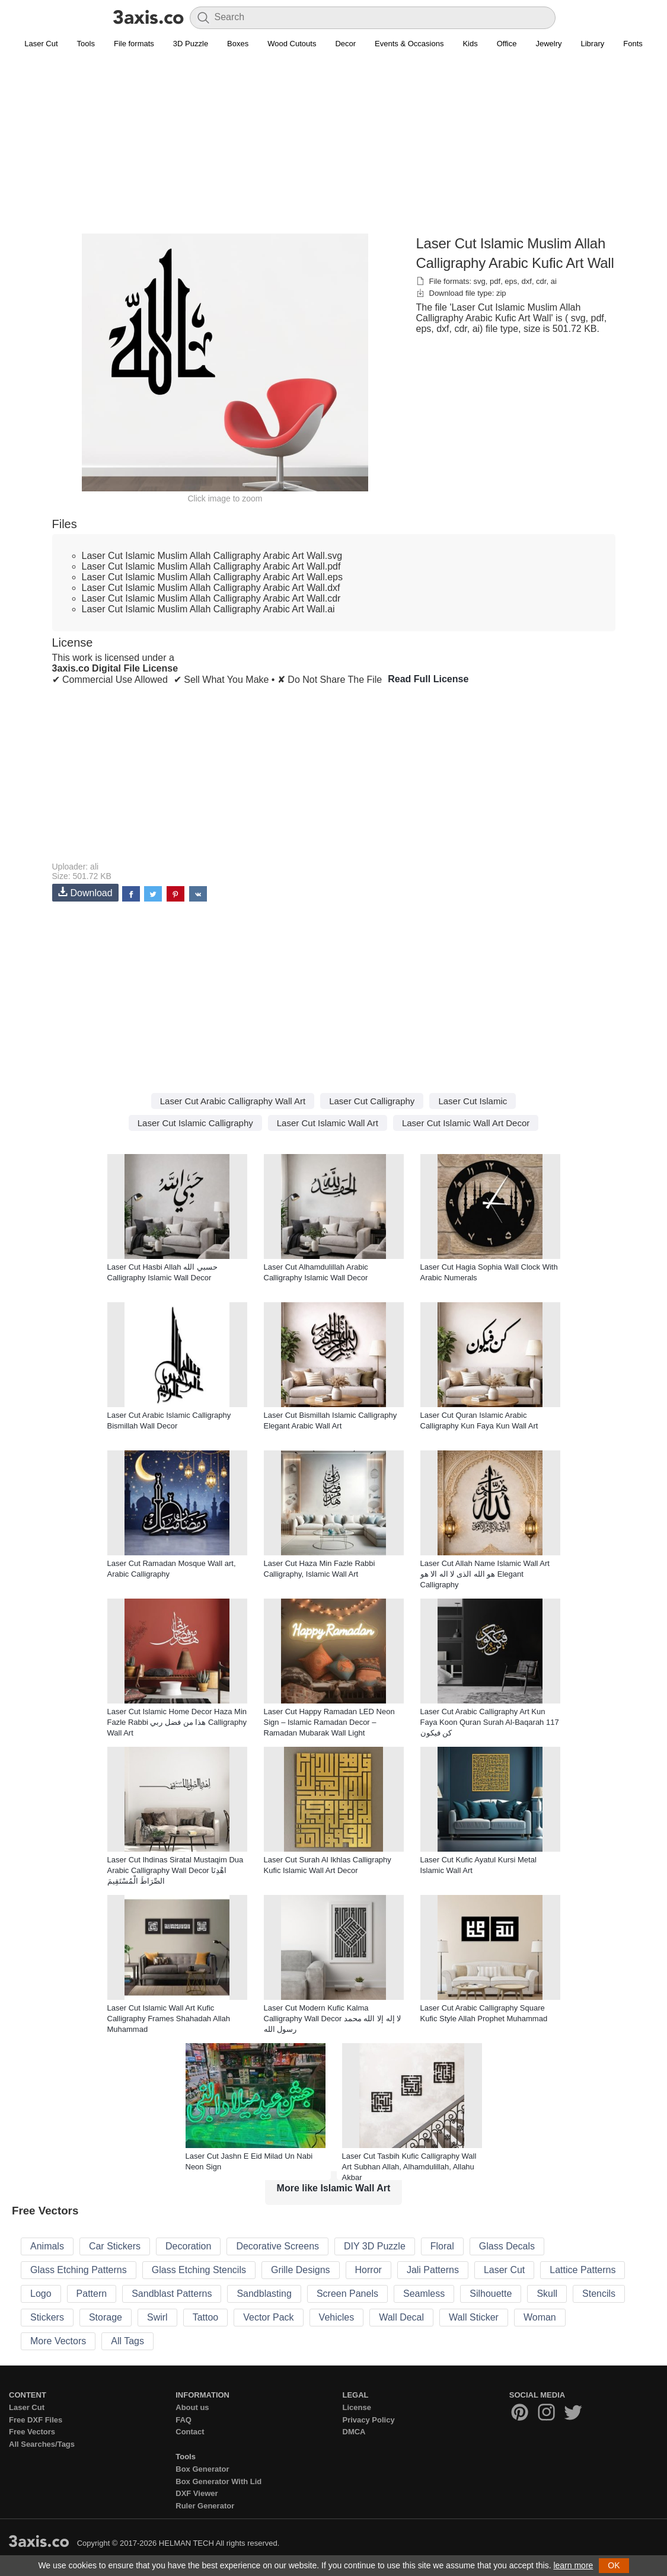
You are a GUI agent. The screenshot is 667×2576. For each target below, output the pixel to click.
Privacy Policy (369, 2419)
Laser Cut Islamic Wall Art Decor (465, 1123)
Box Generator (202, 2469)
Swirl (157, 2317)
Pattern (91, 2294)
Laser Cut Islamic (472, 1101)
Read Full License (428, 679)
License (357, 2407)
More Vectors (58, 2341)
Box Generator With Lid (218, 2481)
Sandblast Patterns (172, 2294)
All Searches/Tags (42, 2444)
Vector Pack (268, 2317)
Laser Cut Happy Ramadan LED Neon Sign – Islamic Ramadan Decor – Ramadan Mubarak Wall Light (329, 1722)
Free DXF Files (35, 2419)
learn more (573, 2565)
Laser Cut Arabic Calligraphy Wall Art (232, 1101)
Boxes (237, 43)
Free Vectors (32, 2431)
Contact (189, 2431)
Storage (105, 2317)
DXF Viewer (196, 2493)
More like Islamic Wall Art (334, 2188)
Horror (368, 2270)
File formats (134, 43)
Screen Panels (347, 2294)
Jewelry (548, 43)
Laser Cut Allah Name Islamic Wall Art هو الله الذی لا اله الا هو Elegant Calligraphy (485, 1574)
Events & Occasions (409, 43)
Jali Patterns (433, 2270)
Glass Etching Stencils (199, 2270)
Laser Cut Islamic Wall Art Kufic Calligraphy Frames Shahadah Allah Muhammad (168, 2018)
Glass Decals (507, 2246)
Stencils (598, 2294)
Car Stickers (115, 2246)
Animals (47, 2246)
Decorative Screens (277, 2246)
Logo (41, 2294)
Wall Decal (401, 2317)
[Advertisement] (333, 149)
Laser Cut (41, 43)
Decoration (188, 2246)
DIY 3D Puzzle (375, 2246)
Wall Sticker (474, 2317)
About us (192, 2407)
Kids (469, 43)
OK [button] (614, 2565)
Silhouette (491, 2294)
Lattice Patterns (582, 2270)
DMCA (354, 2431)
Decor (345, 43)
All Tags (127, 2341)
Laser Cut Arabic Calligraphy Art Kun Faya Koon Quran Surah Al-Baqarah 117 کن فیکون (489, 1722)
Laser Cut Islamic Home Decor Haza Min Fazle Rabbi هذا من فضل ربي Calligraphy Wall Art (177, 1722)
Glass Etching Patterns (78, 2270)
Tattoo (206, 2317)
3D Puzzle (190, 43)
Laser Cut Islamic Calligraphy (195, 1123)
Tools (86, 43)
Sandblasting (264, 2294)
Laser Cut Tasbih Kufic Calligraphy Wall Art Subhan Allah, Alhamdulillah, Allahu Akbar (409, 2167)
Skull (547, 2294)
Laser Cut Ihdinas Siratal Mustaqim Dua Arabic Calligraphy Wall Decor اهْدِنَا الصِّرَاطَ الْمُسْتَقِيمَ (175, 1870)
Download (85, 892)
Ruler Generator (204, 2505)
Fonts (633, 43)
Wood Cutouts (291, 43)
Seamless (424, 2294)
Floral (442, 2246)
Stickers (47, 2317)
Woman (540, 2317)
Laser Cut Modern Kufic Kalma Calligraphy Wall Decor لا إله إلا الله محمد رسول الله (332, 2018)
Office (507, 43)
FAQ (183, 2419)
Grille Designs (300, 2270)
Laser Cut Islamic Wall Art (327, 1123)
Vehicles (337, 2317)
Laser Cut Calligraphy (371, 1101)
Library (593, 43)
